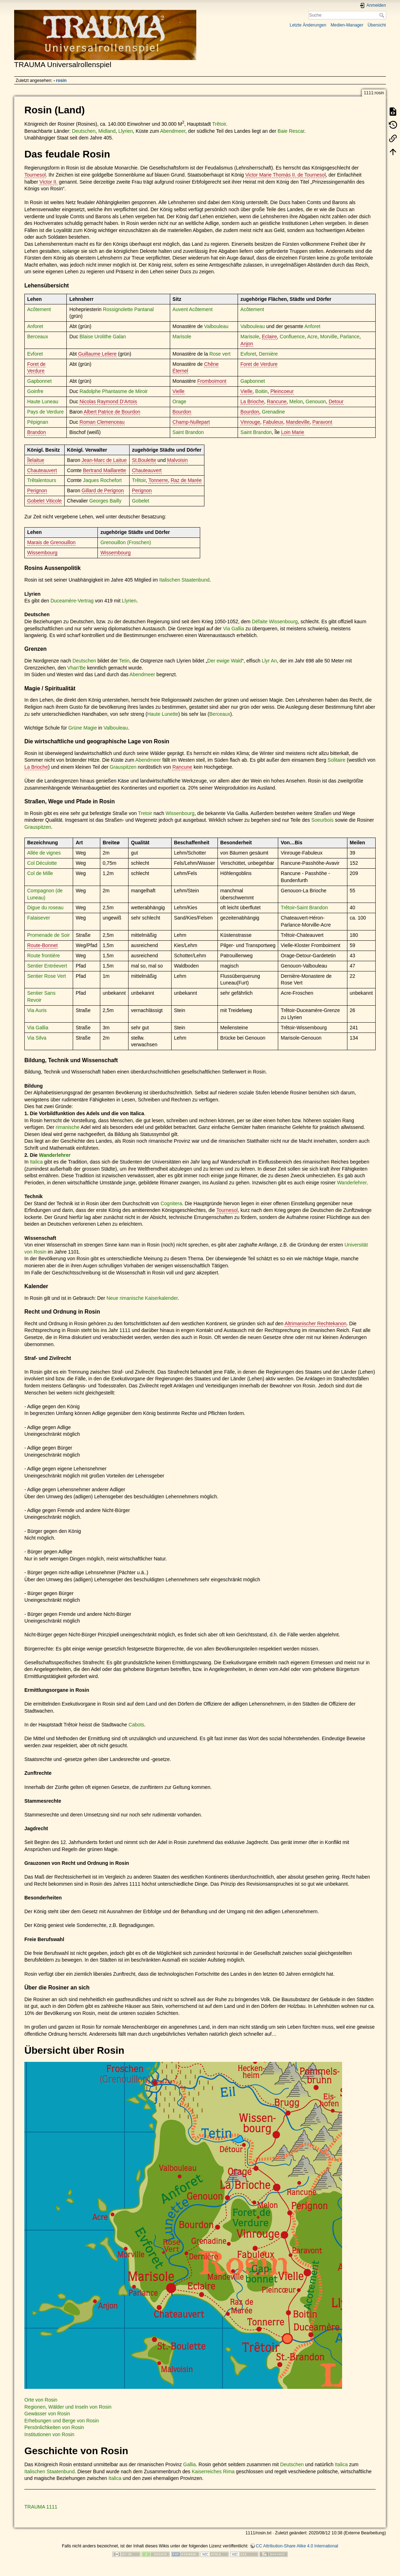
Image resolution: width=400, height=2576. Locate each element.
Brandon (36, 432)
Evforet (35, 354)
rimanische (68, 1127)
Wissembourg (42, 552)
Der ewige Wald (224, 661)
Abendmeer (172, 131)
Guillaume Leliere (97, 354)
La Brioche (252, 401)
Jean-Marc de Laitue (104, 460)
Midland (106, 131)
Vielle (179, 391)
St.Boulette (144, 460)
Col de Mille (40, 873)
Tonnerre (158, 480)
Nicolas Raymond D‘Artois (108, 401)
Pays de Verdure (45, 412)
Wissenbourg (180, 813)
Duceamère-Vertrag (72, 600)
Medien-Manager (346, 25)
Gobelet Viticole (44, 501)
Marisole (182, 336)
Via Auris (37, 1010)
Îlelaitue (35, 460)
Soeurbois (322, 820)
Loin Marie (292, 432)
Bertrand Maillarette (104, 470)
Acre (312, 336)
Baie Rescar (290, 131)
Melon (296, 401)
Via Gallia (233, 628)
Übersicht (377, 25)
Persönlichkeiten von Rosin (54, 2427)
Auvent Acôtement (193, 309)
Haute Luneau (42, 401)
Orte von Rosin (40, 2400)
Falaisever (38, 918)
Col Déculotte (42, 863)
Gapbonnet (39, 381)
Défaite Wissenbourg (275, 621)
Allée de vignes (44, 853)
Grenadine (273, 412)
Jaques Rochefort (102, 480)
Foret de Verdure (258, 364)
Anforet (35, 326)
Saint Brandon (188, 432)
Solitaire (337, 760)
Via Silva (36, 1038)
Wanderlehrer (55, 1155)
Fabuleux (273, 422)
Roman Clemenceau (102, 422)
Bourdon (182, 412)
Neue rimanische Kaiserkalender (142, 1298)
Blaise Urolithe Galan (102, 336)
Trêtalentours (41, 480)
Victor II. (49, 182)
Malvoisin (177, 460)
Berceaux (37, 336)
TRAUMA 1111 (40, 2507)
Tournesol (35, 175)
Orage (179, 401)
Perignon (37, 490)
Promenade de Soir (48, 935)
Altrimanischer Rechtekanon (315, 1323)
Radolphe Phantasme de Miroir (113, 391)
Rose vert (220, 354)
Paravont (322, 422)
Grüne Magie (82, 728)
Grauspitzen (123, 767)
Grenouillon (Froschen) (125, 542)
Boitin (261, 391)
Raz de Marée (186, 480)
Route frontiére (43, 955)
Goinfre (35, 391)
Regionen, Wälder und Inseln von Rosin (68, 2407)
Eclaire (269, 336)
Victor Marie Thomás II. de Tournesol (285, 175)
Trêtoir (219, 124)
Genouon (316, 401)
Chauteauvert (42, 470)
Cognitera (171, 1203)
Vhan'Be (76, 668)
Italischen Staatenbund (184, 580)
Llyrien (125, 131)
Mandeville (298, 422)
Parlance (349, 336)
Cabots (136, 1724)
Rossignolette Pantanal (128, 309)
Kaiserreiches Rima (213, 2471)
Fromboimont (211, 381)
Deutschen (84, 131)
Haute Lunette (162, 714)
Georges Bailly (105, 501)
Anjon (246, 343)
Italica (36, 1162)
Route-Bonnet (42, 945)
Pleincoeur (282, 391)
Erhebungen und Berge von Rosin (61, 2420)
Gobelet (140, 501)
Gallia (189, 2464)
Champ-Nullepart (191, 422)
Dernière (268, 354)
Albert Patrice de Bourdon (112, 412)
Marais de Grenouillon (51, 542)
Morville (328, 336)
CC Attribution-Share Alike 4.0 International (297, 2546)
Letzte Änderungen (308, 25)
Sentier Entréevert (47, 966)
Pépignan (37, 422)
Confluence (292, 336)
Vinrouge (250, 422)
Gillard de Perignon (103, 490)
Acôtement (39, 309)
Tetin (124, 661)
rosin (61, 80)
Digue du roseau (45, 907)
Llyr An (269, 661)
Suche (382, 15)
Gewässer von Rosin (47, 2413)
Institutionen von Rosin (49, 2434)
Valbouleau (216, 326)
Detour (336, 401)
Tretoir (145, 813)
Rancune (277, 401)
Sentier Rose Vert (46, 976)
